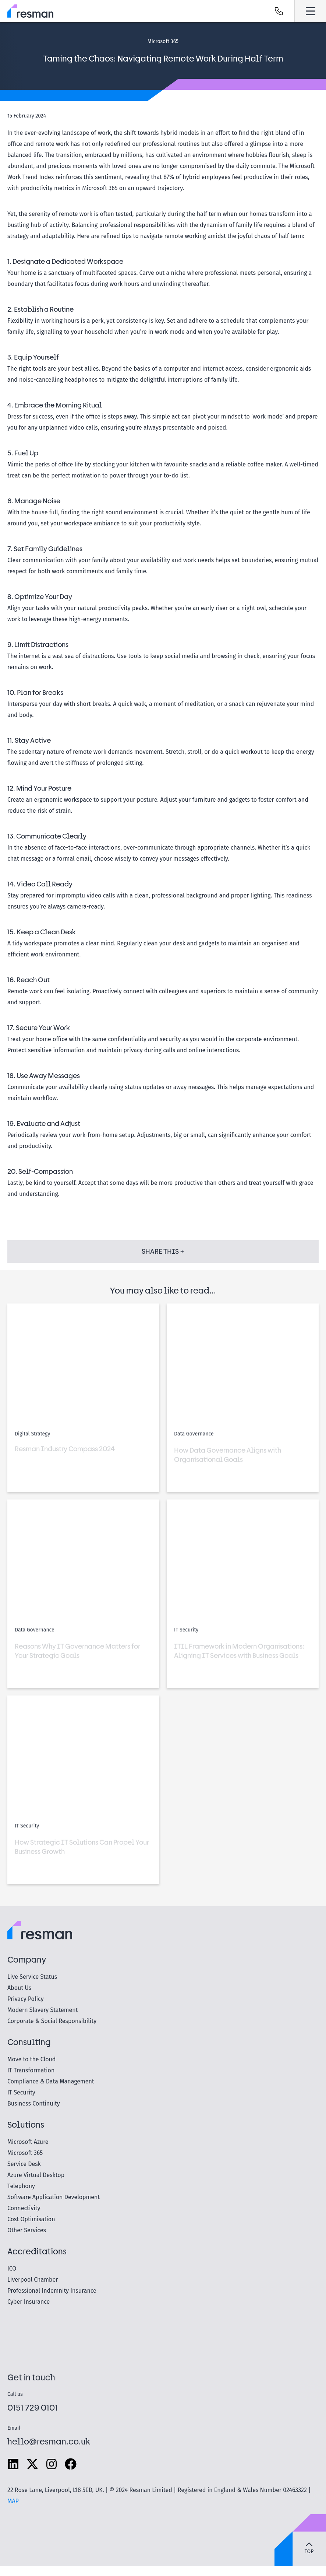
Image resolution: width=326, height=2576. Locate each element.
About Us (19, 1987)
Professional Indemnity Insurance (51, 2290)
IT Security (21, 2092)
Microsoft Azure (28, 2141)
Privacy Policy (25, 1998)
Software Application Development (53, 2197)
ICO (11, 2268)
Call (279, 11)
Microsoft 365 (25, 2152)
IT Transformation (30, 2070)
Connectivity (23, 2208)
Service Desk (24, 2163)
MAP (13, 2501)
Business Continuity (33, 2103)
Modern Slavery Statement (42, 2009)
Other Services (26, 2230)
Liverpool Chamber (32, 2279)
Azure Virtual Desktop (35, 2174)
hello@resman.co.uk (48, 2441)
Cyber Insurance (28, 2301)
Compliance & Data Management (50, 2081)
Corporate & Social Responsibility (51, 2020)
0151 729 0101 (32, 2407)
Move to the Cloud (31, 2059)
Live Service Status (32, 1976)
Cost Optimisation (31, 2219)
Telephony (21, 2186)
